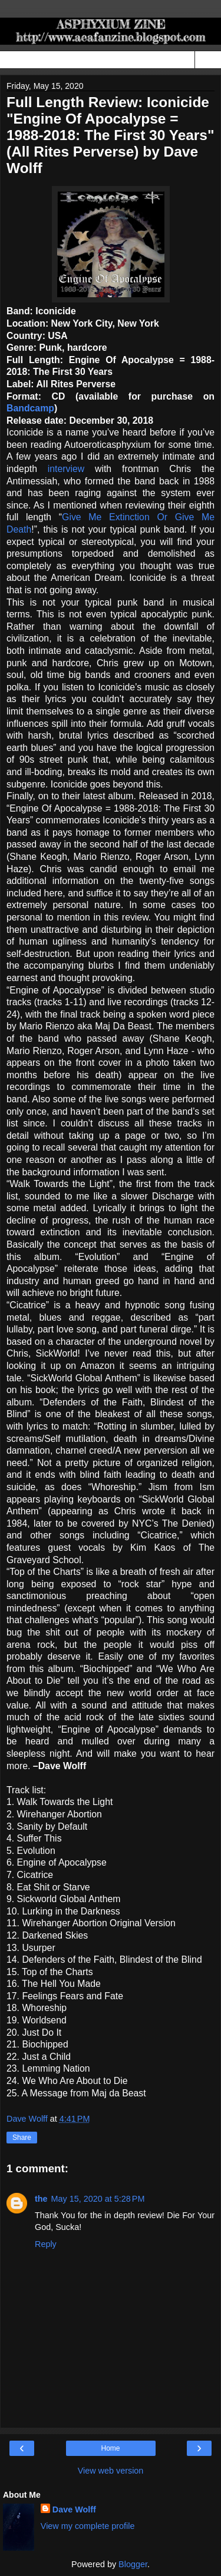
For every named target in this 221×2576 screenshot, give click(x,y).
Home (110, 2448)
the (41, 2198)
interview (66, 469)
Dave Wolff (74, 2509)
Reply (46, 2244)
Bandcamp (30, 408)
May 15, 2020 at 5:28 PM (98, 2198)
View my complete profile (88, 2526)
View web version (111, 2470)
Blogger (132, 2564)
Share (21, 2137)
